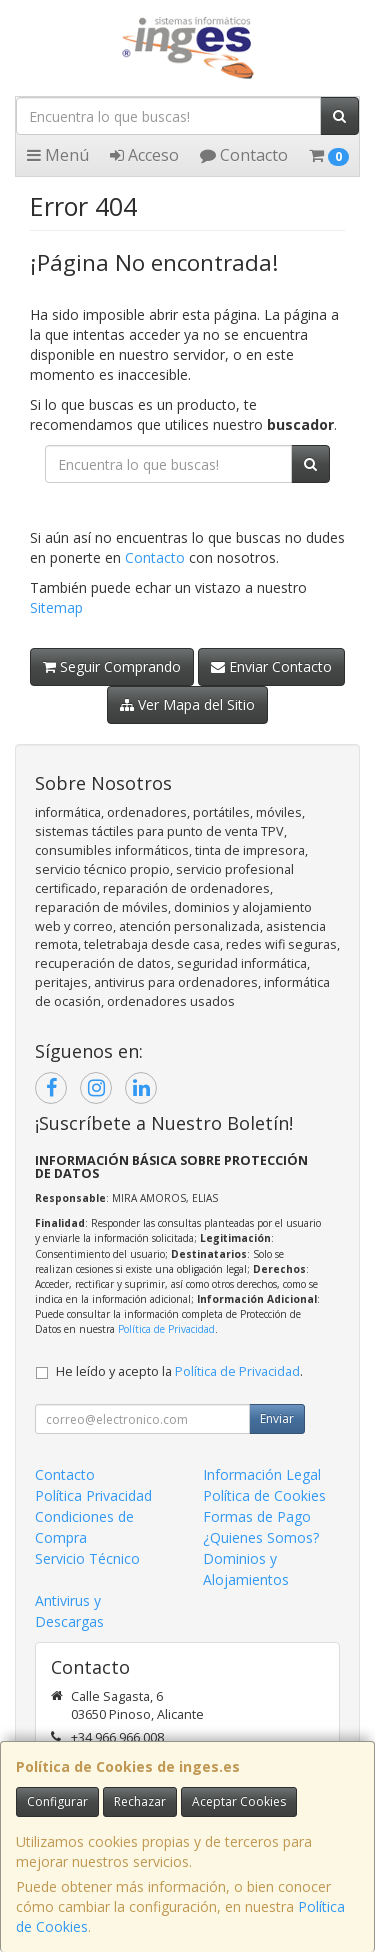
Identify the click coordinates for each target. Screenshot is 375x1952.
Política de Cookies (264, 1495)
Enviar (277, 1418)
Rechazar (140, 1801)
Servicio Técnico (87, 1558)
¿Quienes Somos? (261, 1537)
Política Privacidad (93, 1495)
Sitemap (56, 607)
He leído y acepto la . (179, 1371)
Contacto (244, 155)
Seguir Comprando (112, 666)
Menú (58, 155)
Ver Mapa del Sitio (187, 704)
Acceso (144, 155)
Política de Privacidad (166, 1329)
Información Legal (262, 1474)
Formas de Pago (257, 1516)
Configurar (57, 1801)
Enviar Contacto (271, 666)
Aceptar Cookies (239, 1801)
